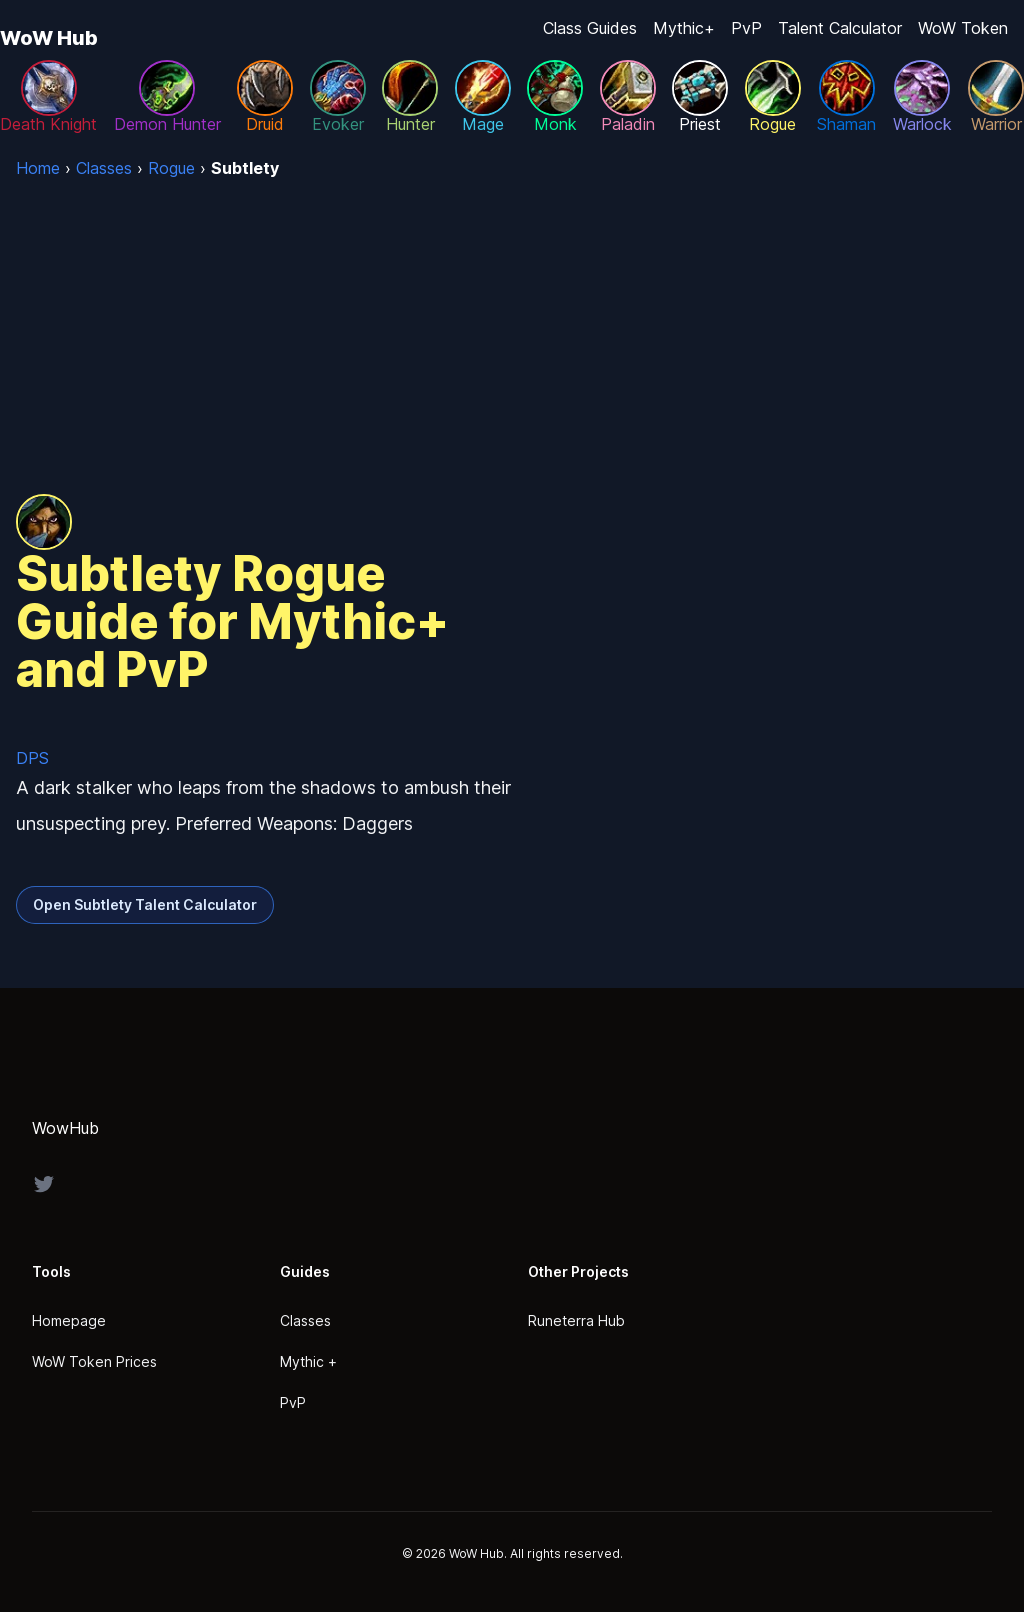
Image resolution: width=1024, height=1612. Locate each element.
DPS (32, 758)
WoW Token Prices (94, 1361)
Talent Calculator (840, 28)
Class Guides (590, 28)
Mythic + (308, 1361)
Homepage (69, 1320)
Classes (305, 1320)
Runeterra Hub (576, 1320)
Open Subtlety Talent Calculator (145, 904)
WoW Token (963, 28)
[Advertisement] (512, 330)
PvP (746, 28)
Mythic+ (684, 28)
